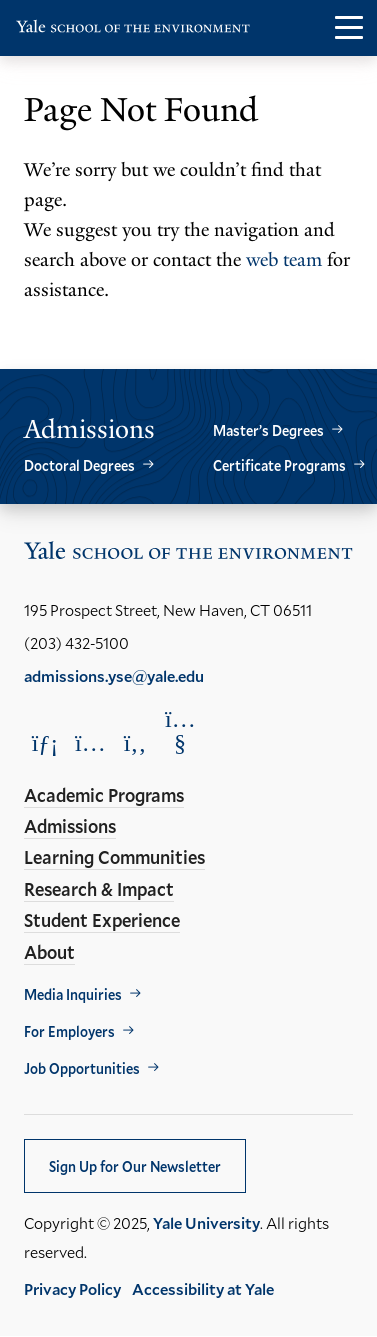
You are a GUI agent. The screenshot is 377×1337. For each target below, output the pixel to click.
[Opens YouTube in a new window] (180, 731)
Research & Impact (99, 889)
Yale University (206, 1222)
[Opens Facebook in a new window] (135, 742)
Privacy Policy (72, 1288)
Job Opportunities (82, 1068)
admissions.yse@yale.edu (114, 675)
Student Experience (102, 920)
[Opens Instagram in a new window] (90, 742)
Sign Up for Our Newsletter (135, 1166)
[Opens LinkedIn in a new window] (45, 742)
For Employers (69, 1031)
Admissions (70, 826)
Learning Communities (114, 857)
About (49, 952)
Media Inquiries (73, 994)
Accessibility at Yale (203, 1288)
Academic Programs (104, 795)
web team (284, 260)
